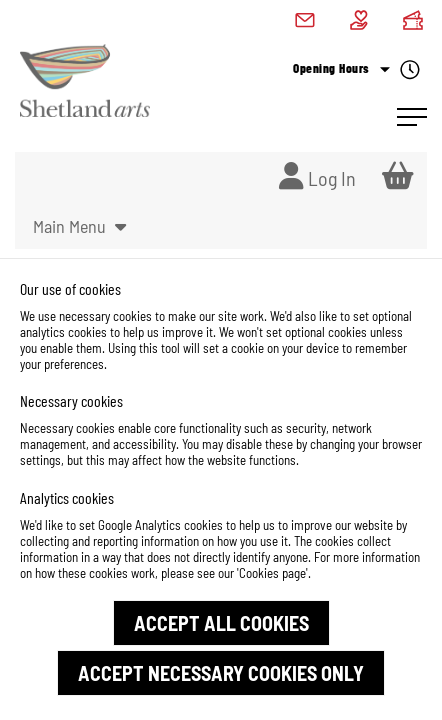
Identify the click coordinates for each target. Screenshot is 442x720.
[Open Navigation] (412, 117)
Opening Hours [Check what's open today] (356, 70)
